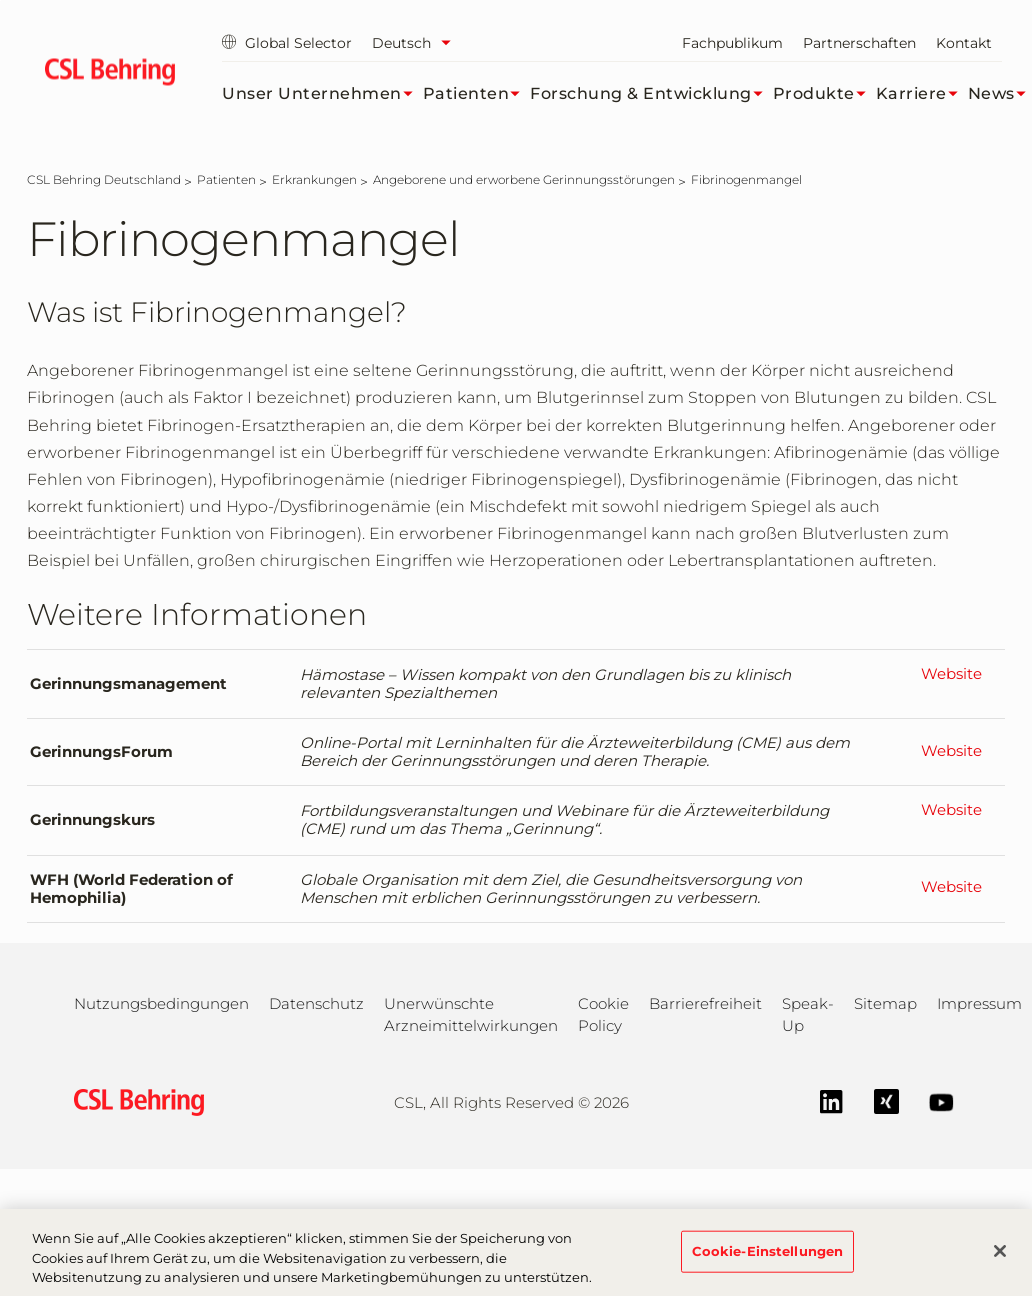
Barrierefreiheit (705, 1003)
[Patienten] (226, 179)
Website (951, 674)
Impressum (979, 1003)
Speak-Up (808, 1014)
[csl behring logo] (134, 1101)
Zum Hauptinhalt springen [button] (0, 0)
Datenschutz (316, 1003)
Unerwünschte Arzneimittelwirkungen (471, 1014)
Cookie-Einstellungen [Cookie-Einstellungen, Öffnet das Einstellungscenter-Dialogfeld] (768, 1262)
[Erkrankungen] (314, 179)
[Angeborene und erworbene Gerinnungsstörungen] (524, 179)
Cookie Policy (603, 1014)
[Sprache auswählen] (416, 43)
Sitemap (885, 1003)
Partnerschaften (859, 43)
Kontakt (964, 43)
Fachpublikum (732, 43)
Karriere (922, 94)
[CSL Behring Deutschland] (104, 179)
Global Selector (287, 43)
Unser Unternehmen (322, 94)
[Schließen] (1000, 1263)
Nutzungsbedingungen (161, 1003)
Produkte (824, 94)
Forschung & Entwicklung (651, 94)
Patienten (477, 94)
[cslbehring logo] (109, 75)
